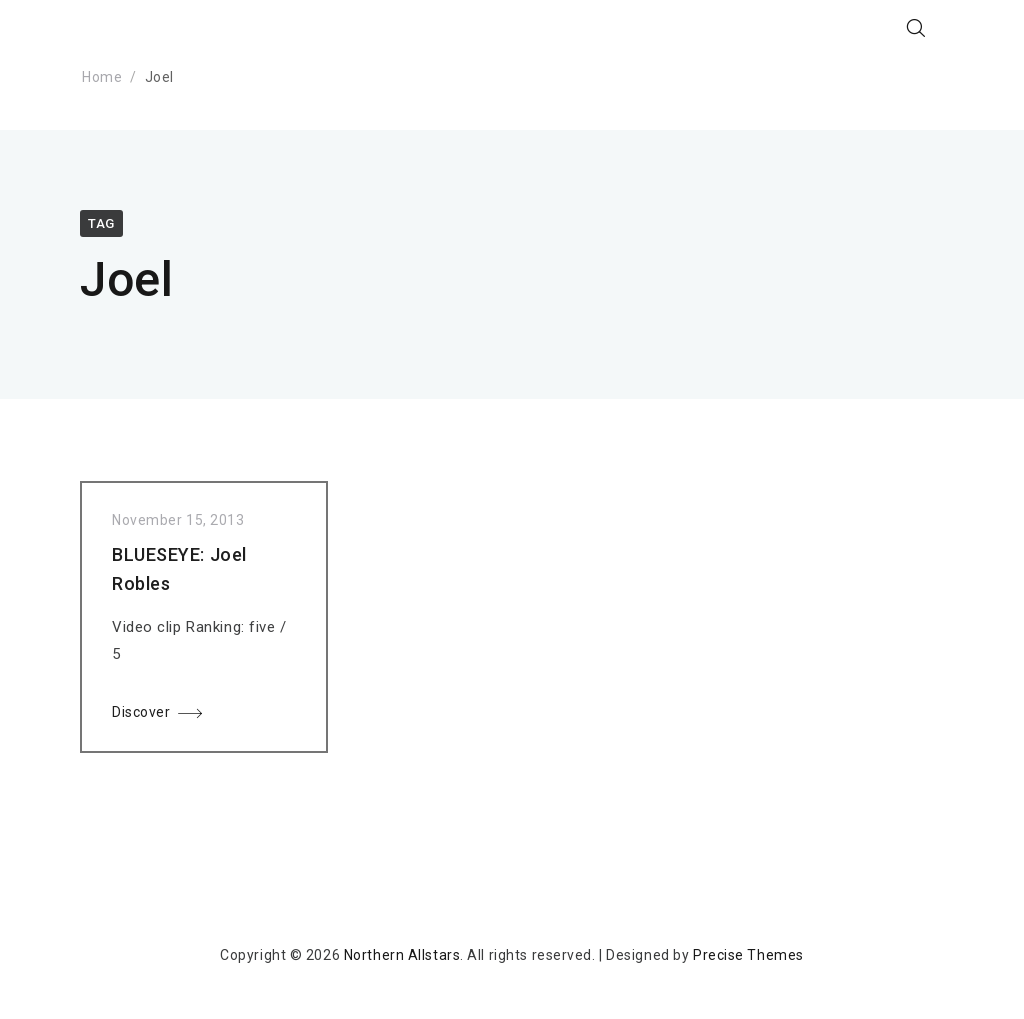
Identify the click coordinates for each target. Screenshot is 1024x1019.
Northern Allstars (402, 955)
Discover (141, 716)
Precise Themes (748, 955)
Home (102, 77)
